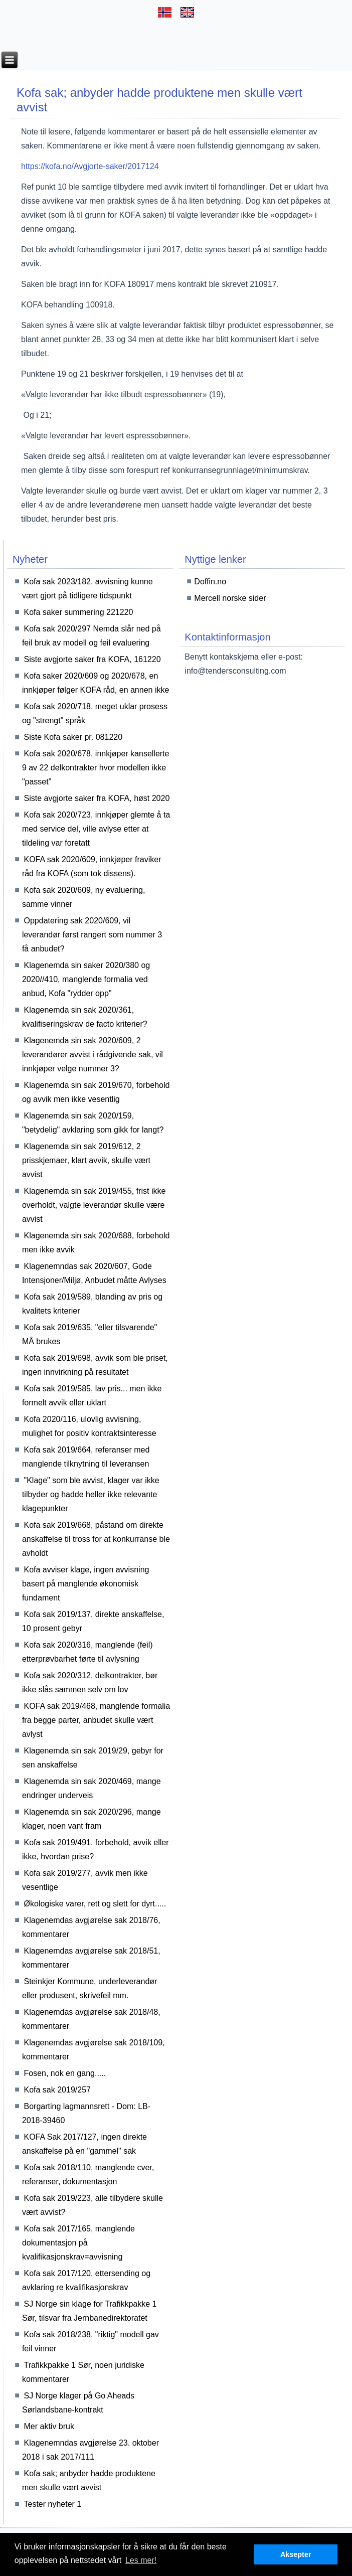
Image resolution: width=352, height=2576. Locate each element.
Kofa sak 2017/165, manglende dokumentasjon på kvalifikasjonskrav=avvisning (78, 2242)
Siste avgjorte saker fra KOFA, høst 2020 (97, 798)
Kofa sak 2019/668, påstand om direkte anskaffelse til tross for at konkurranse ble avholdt (96, 1539)
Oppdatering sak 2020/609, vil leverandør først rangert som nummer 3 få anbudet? (92, 934)
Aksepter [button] (295, 2554)
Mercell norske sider (230, 598)
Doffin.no (210, 581)
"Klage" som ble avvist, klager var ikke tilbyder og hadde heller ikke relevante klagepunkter (90, 1494)
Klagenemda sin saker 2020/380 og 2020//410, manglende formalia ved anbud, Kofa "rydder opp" (86, 979)
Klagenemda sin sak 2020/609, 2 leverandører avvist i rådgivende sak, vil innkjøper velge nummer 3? (92, 1054)
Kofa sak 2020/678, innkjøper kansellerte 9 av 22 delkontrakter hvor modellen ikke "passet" (95, 767)
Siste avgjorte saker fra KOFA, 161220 (92, 659)
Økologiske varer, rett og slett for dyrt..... (95, 1903)
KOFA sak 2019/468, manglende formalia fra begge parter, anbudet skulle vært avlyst (96, 1720)
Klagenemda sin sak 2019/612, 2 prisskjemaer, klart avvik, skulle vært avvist (86, 1160)
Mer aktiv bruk (49, 2426)
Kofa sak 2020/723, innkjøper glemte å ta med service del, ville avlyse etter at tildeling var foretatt (96, 829)
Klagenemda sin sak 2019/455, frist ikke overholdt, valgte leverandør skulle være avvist (93, 1205)
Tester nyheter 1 (53, 2504)
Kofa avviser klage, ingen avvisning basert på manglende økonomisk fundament (85, 1583)
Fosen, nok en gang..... (65, 2073)
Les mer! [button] (140, 2560)
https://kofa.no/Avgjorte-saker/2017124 (90, 166)
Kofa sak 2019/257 (57, 2089)
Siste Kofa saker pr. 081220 (73, 737)
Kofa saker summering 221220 (78, 612)
